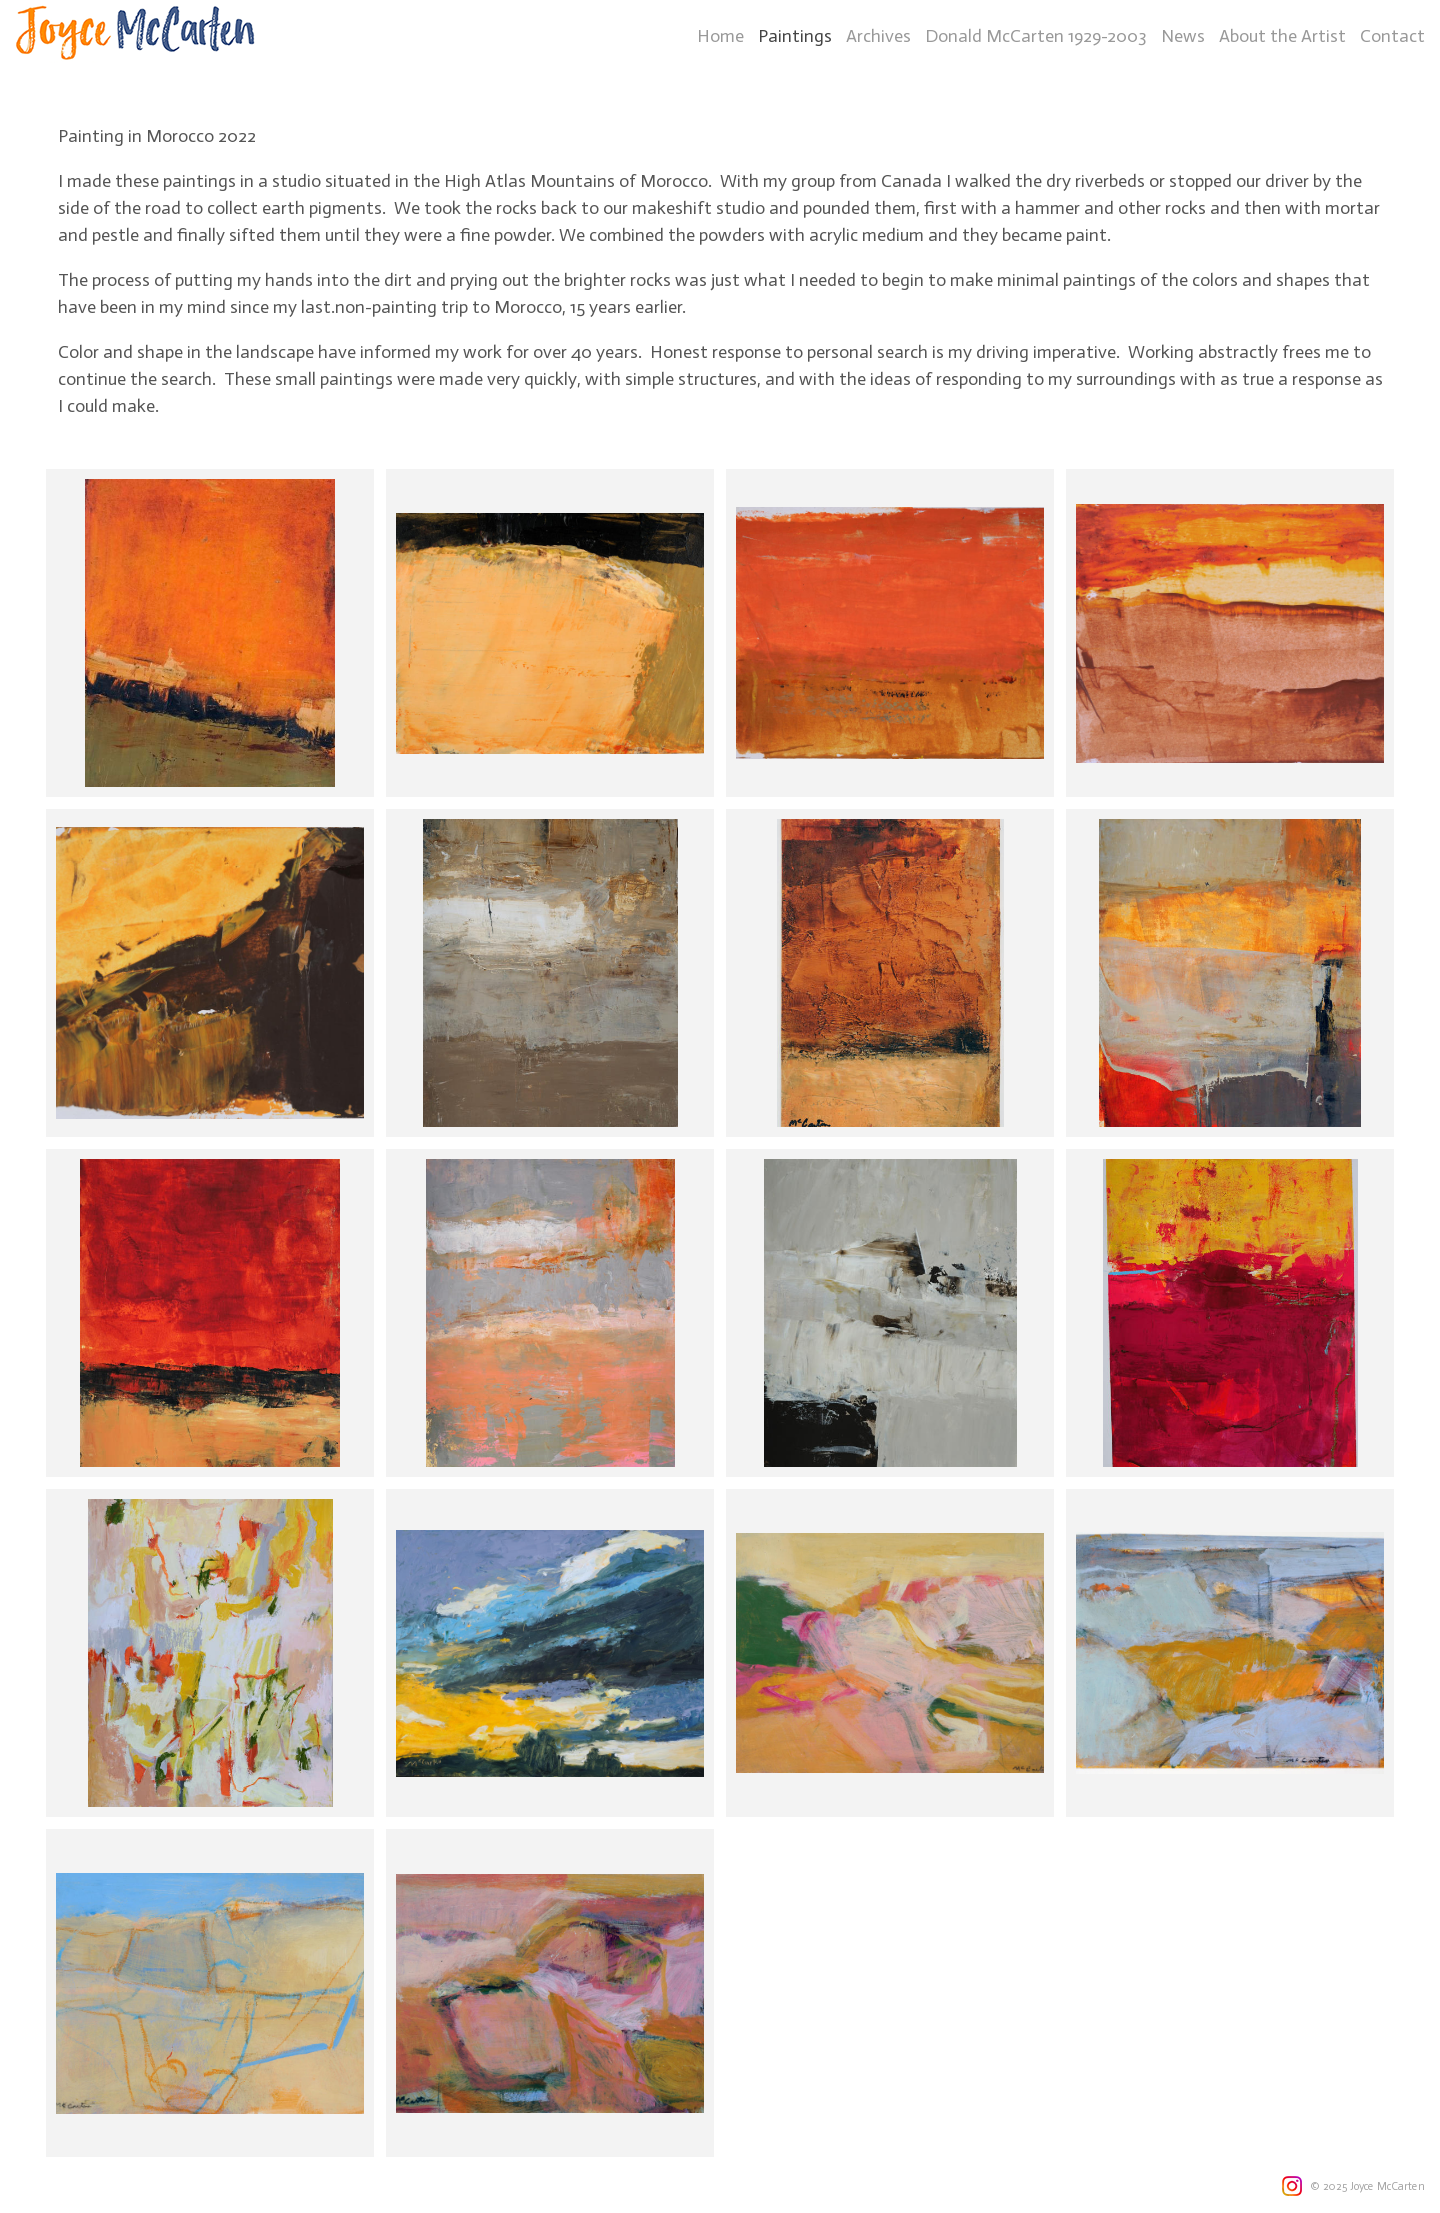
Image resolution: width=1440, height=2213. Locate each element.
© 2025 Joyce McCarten (1367, 2186)
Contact (1392, 36)
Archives (878, 36)
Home (720, 36)
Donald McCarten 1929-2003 (1036, 36)
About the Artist (1282, 36)
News (1183, 36)
